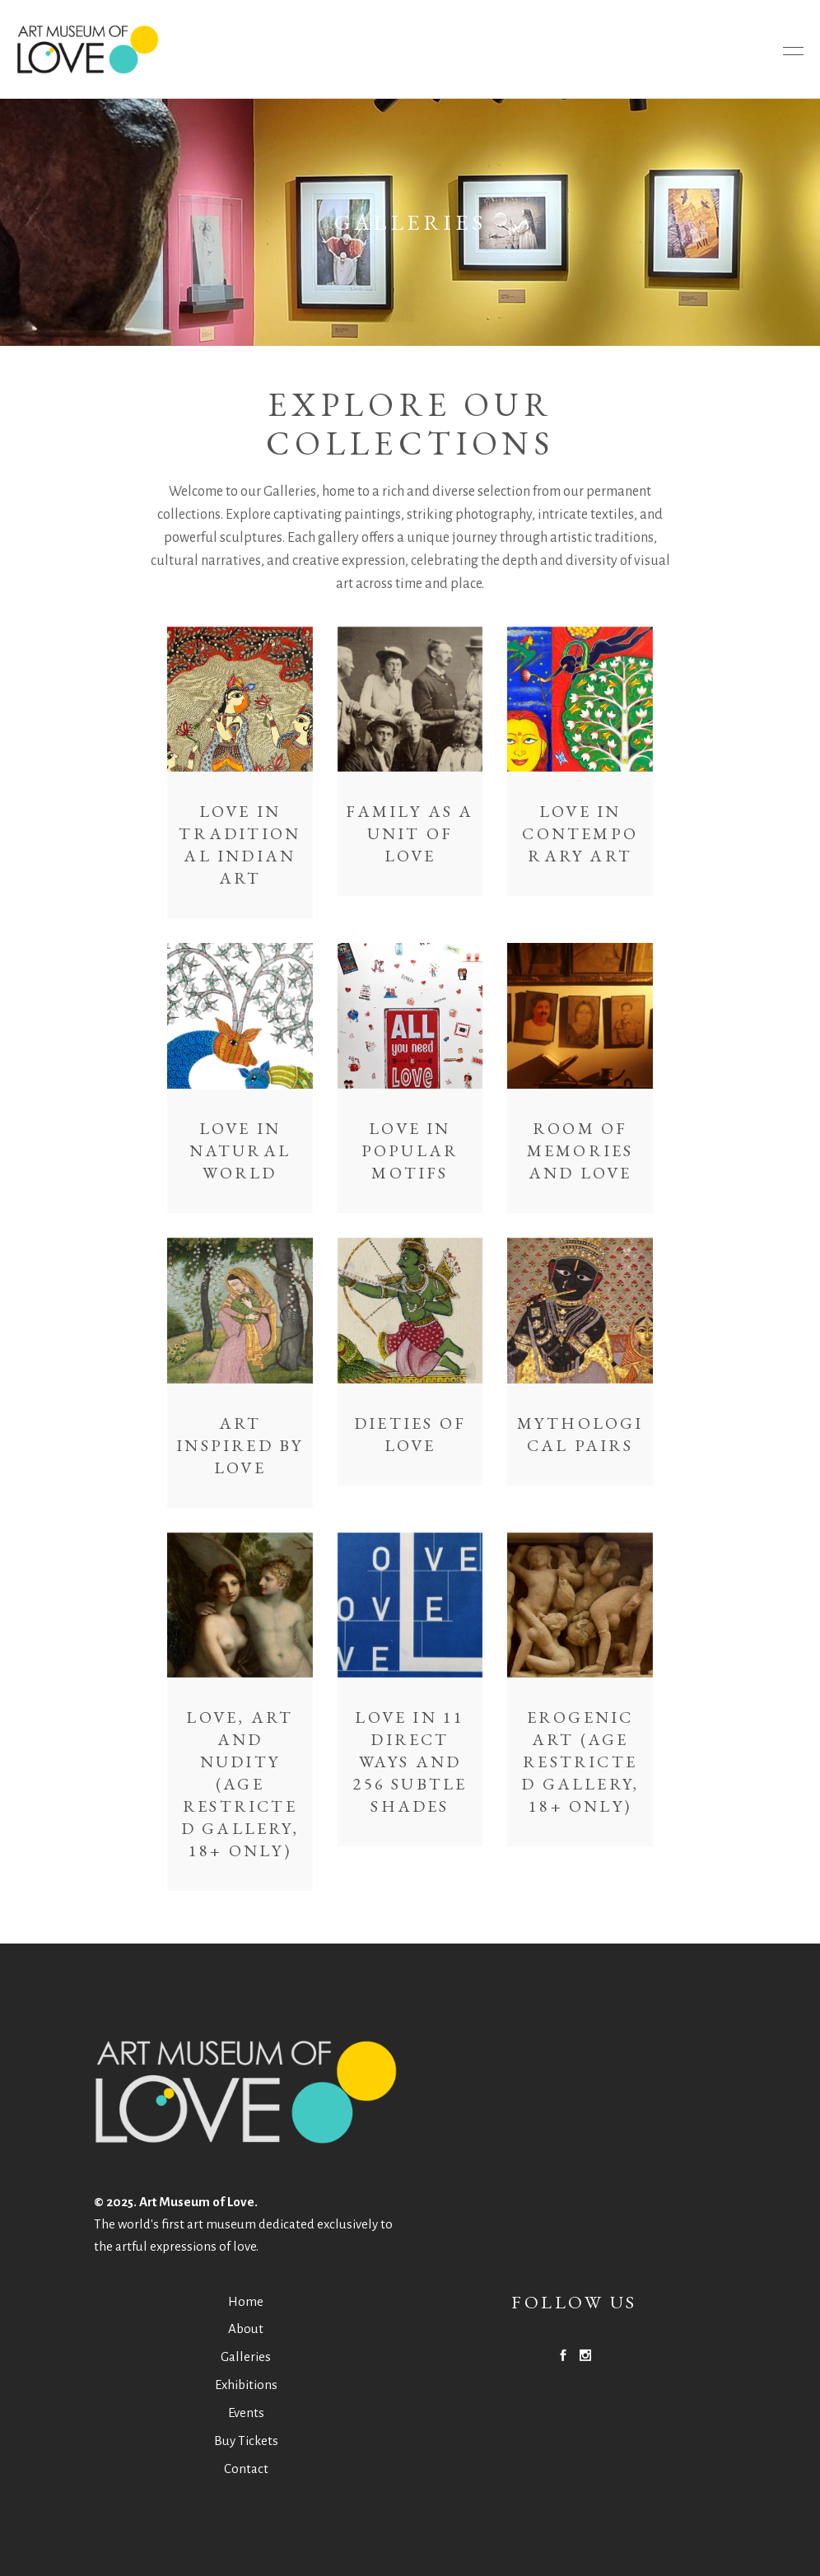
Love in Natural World (240, 1150)
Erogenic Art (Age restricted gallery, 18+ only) (580, 1761)
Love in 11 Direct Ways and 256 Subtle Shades (409, 1761)
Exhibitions (246, 2385)
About (245, 2329)
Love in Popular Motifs (410, 1150)
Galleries (246, 2357)
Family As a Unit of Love (409, 833)
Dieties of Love (410, 1434)
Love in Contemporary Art (580, 833)
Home (245, 2301)
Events (246, 2413)
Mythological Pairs (580, 1434)
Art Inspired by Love (239, 1445)
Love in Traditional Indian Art (240, 844)
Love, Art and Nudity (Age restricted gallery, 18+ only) (240, 1783)
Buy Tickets (246, 2441)
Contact (246, 2469)
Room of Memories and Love (580, 1150)
